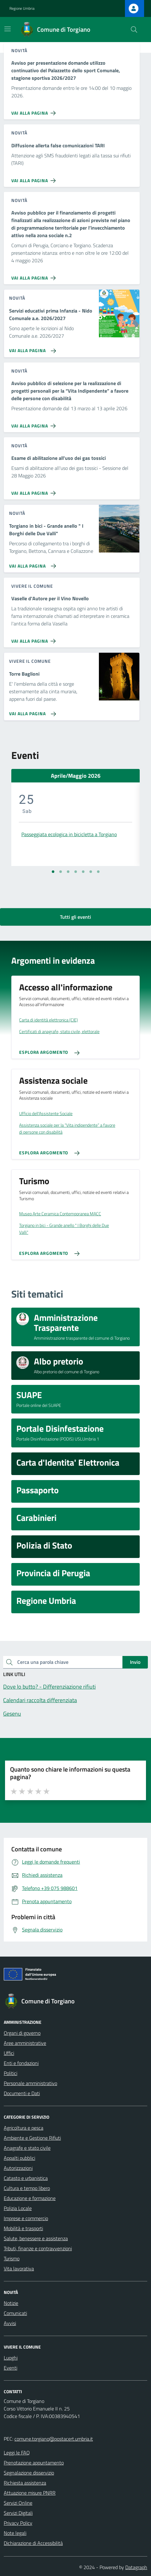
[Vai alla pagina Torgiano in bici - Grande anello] (31, 563)
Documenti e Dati (22, 2093)
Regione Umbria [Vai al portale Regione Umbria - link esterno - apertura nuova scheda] (22, 8)
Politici (10, 2073)
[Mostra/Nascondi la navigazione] (7, 29)
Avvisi (10, 2323)
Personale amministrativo (30, 2083)
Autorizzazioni (18, 2168)
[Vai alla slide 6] (90, 871)
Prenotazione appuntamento (34, 2462)
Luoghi (11, 2357)
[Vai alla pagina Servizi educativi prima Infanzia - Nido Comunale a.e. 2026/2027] (31, 348)
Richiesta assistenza (25, 2482)
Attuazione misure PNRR (30, 2493)
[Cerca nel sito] (134, 29)
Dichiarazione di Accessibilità (33, 2543)
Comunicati (15, 2313)
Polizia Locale (18, 2208)
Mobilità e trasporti (23, 2228)
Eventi (10, 2368)
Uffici (9, 2053)
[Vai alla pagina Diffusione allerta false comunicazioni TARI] (34, 178)
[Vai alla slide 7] (98, 871)
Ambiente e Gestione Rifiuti (32, 2138)
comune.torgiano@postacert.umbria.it (53, 2439)
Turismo (11, 2258)
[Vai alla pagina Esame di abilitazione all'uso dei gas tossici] (34, 490)
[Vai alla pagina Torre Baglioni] (31, 711)
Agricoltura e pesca (23, 2128)
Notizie (11, 2303)
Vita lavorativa (19, 2268)
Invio (135, 1662)
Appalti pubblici (19, 2158)
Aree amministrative (25, 2043)
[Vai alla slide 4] (75, 871)
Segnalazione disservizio (29, 2472)
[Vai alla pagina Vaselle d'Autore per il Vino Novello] (34, 638)
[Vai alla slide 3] (68, 871)
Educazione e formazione (30, 2198)
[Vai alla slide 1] (53, 871)
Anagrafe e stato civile (27, 2148)
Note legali (15, 2533)
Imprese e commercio (26, 2218)
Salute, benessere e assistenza (36, 2238)
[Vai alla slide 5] (83, 871)
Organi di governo (22, 2033)
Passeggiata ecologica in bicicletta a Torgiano (69, 834)
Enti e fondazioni (21, 2063)
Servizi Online (18, 2503)
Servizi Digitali (18, 2513)
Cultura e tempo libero (27, 2188)
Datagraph (136, 2567)
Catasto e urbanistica (26, 2178)
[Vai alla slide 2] (60, 871)
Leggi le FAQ (17, 2452)
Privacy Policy (18, 2523)
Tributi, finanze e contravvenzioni (38, 2248)
